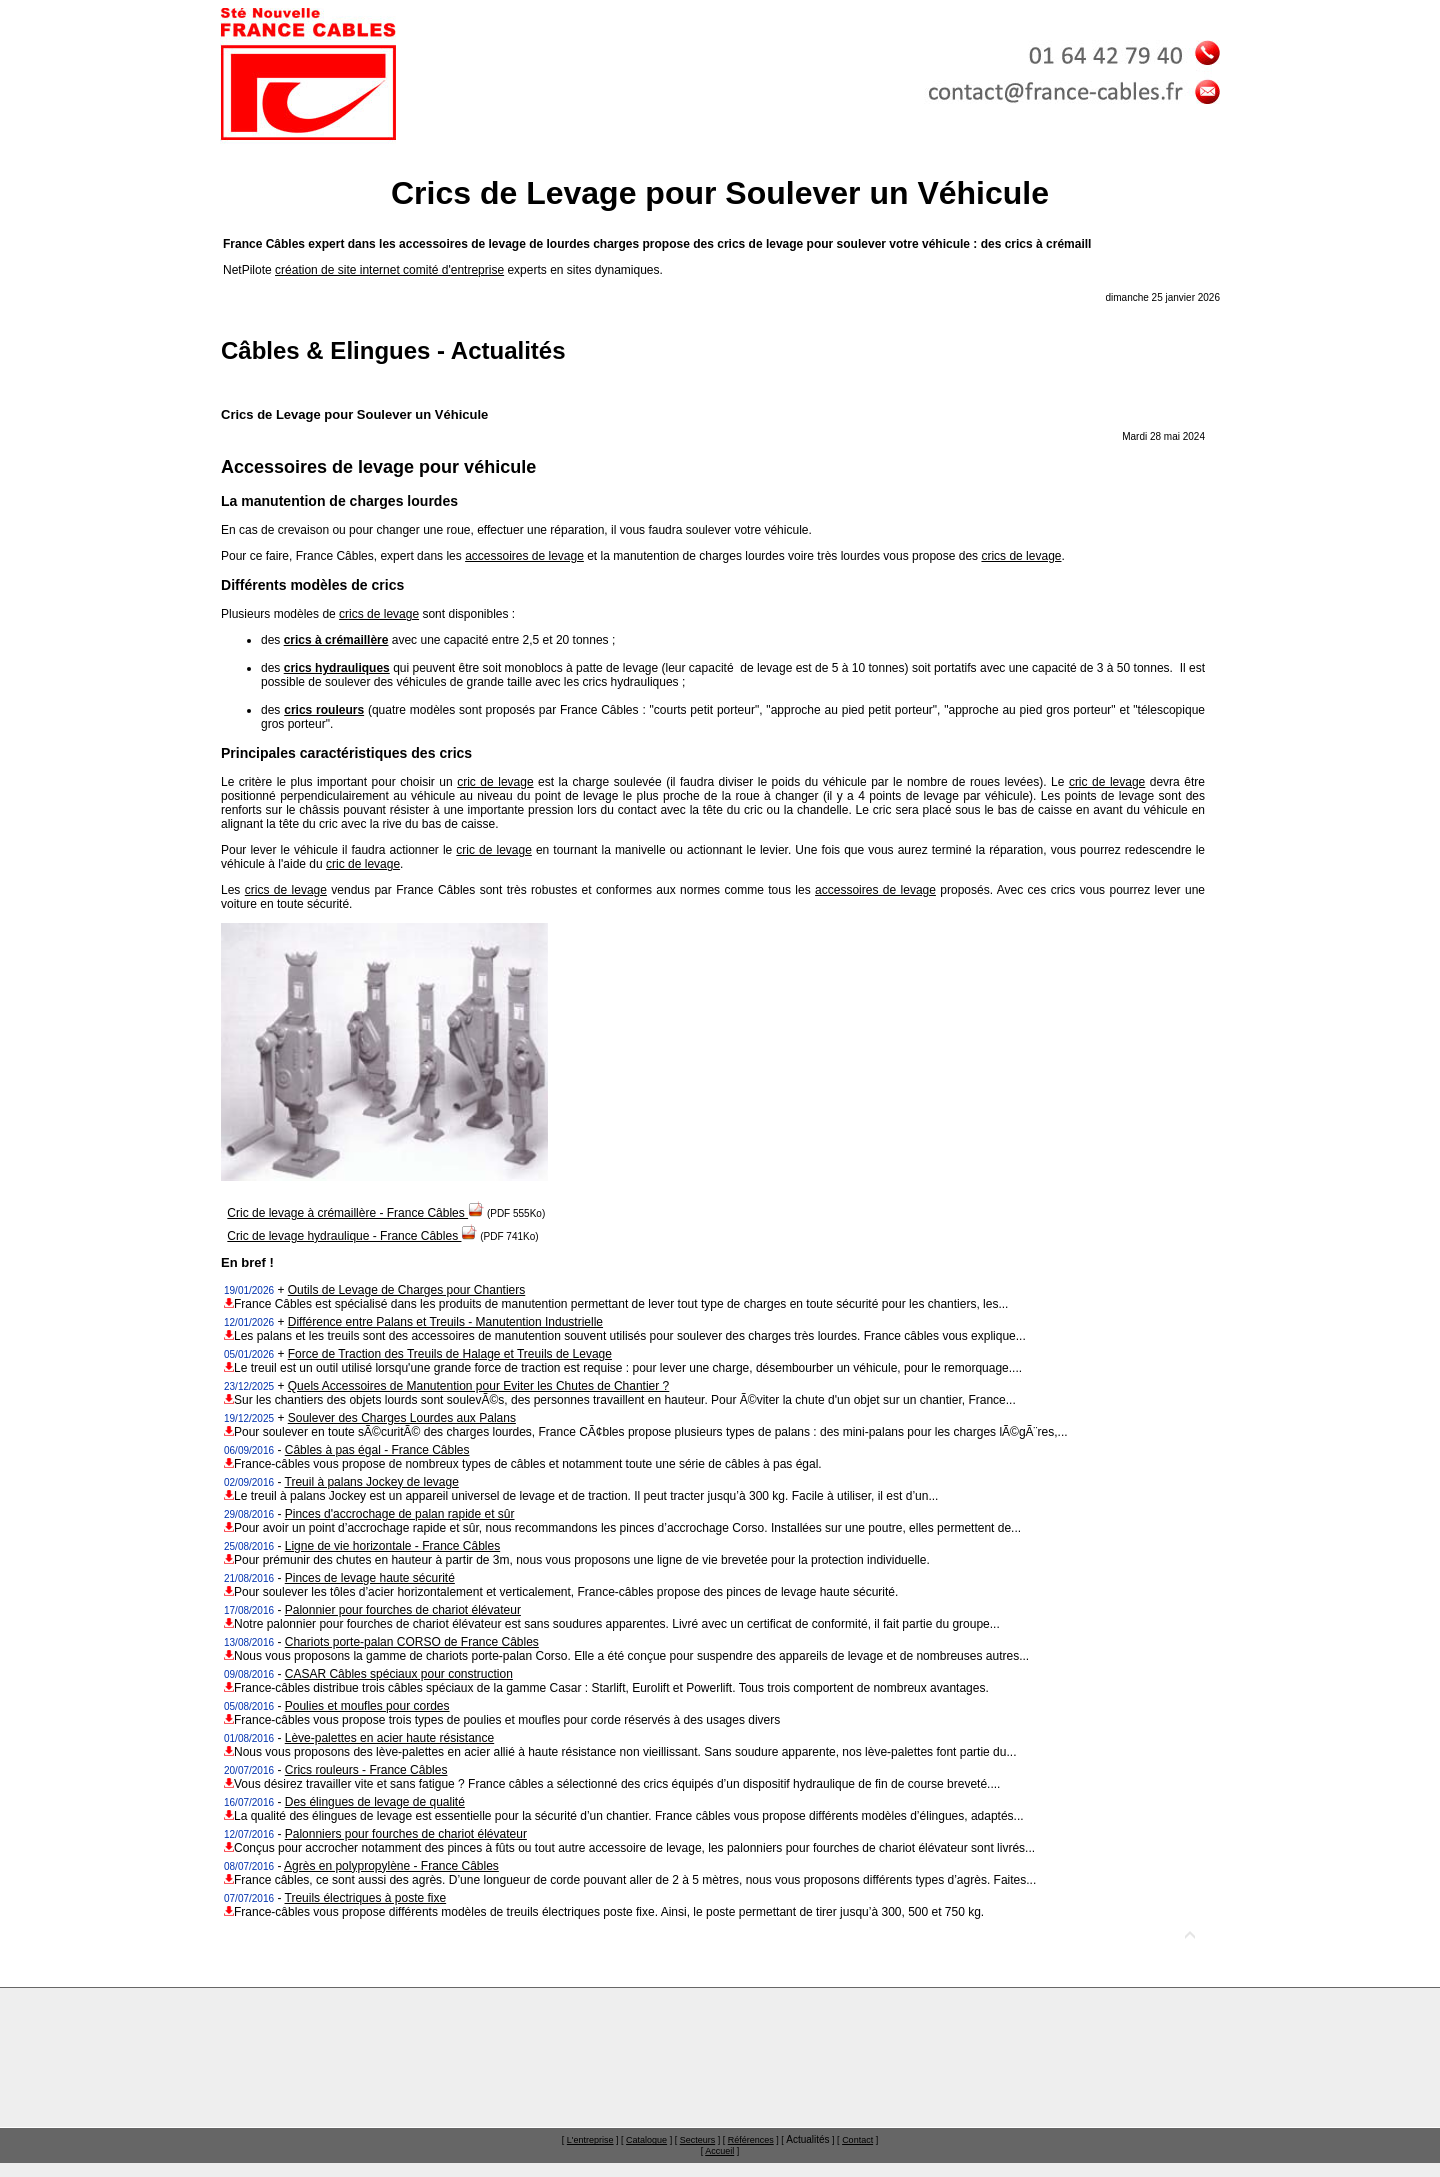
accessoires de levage (524, 556)
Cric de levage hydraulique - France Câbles (352, 1236)
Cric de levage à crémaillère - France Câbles (355, 1213)
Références (751, 2140)
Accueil (719, 2151)
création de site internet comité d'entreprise (389, 270)
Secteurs (698, 2140)
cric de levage (495, 782)
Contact (857, 2140)
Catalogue (646, 2140)
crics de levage (1021, 556)
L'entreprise (590, 2140)
